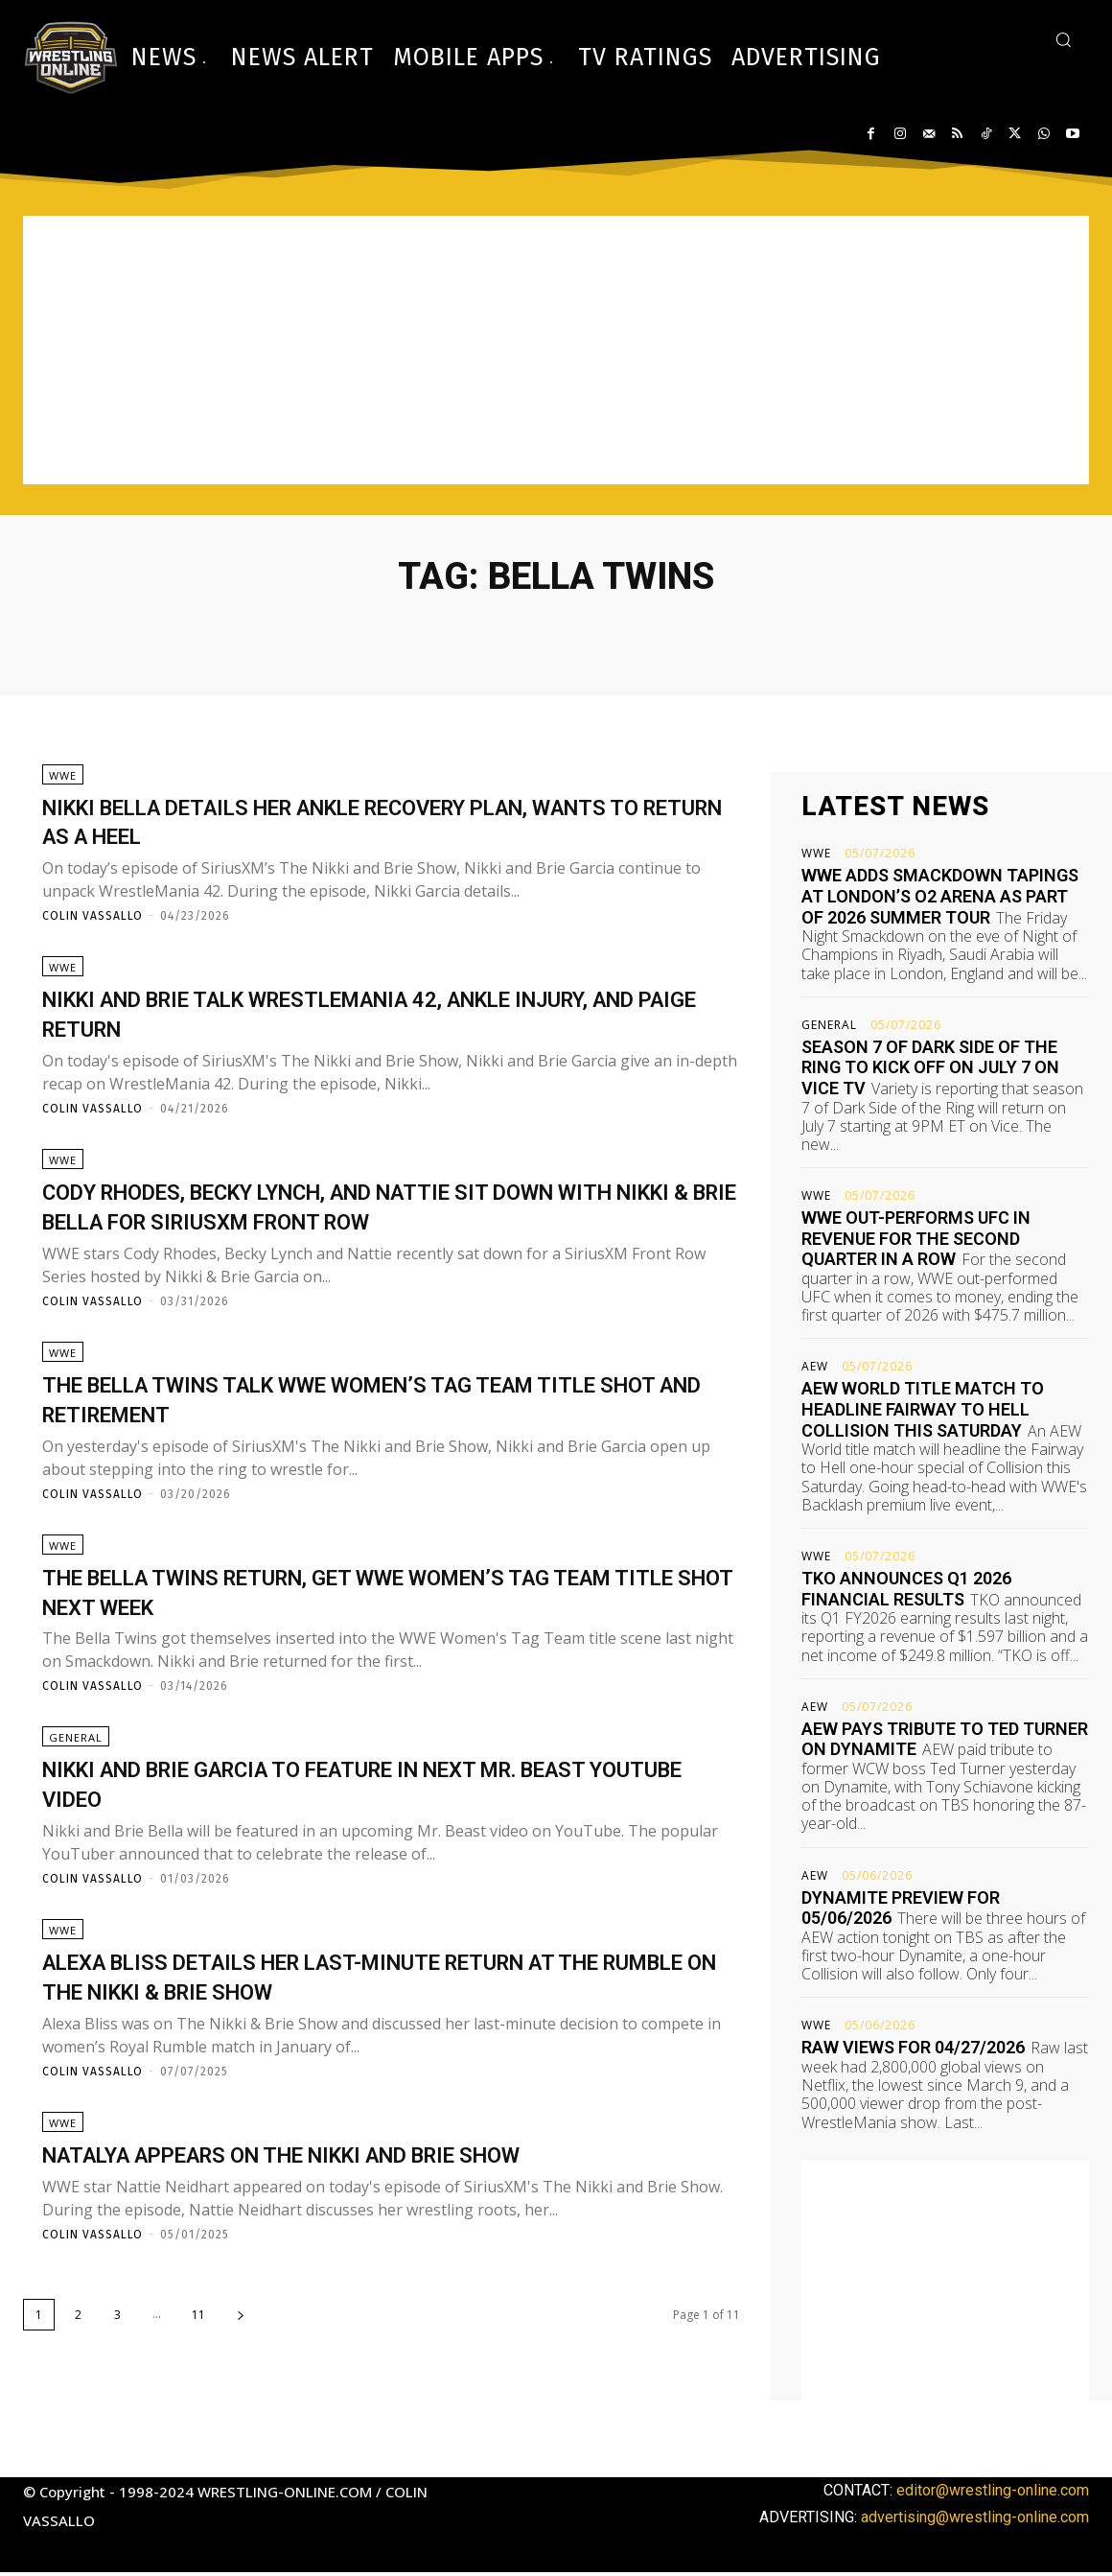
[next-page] (240, 2382)
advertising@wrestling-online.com (975, 2520)
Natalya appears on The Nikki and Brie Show (355, 2221)
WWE (63, 783)
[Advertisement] (556, 350)
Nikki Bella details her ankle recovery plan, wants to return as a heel (362, 828)
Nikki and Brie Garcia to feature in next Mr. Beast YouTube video (354, 1833)
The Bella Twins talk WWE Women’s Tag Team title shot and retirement (361, 1432)
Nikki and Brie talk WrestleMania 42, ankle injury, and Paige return (350, 1030)
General (76, 1788)
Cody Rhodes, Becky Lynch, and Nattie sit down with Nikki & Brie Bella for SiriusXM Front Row (375, 1231)
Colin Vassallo (92, 924)
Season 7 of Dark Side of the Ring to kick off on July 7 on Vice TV (930, 1067)
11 (198, 2382)
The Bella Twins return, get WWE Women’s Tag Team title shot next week (372, 1633)
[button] (1063, 39)
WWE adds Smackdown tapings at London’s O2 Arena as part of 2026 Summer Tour (939, 895)
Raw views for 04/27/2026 (913, 2047)
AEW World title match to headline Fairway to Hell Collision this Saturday (922, 1409)
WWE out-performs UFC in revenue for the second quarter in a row (916, 1238)
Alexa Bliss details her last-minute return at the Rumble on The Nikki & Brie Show (374, 2035)
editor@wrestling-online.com (992, 2493)
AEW (814, 1366)
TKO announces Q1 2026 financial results (906, 1588)
